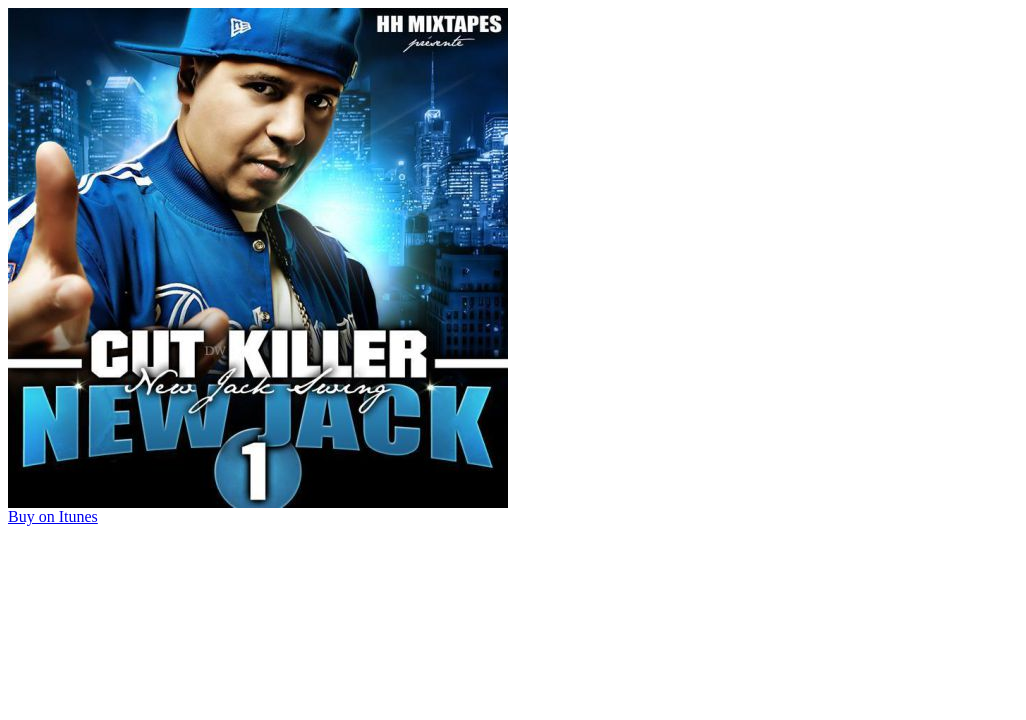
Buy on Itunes (53, 516)
